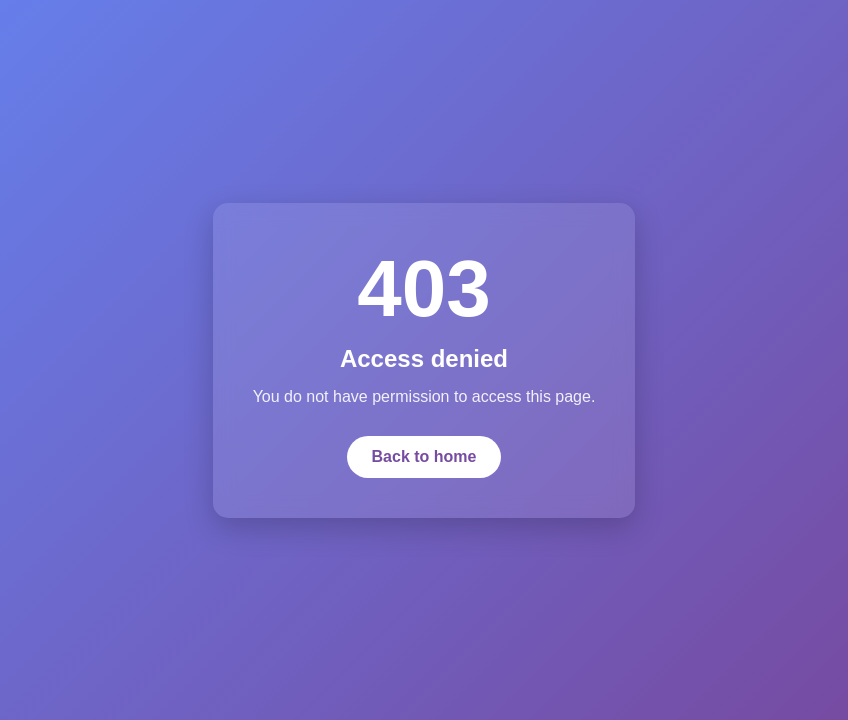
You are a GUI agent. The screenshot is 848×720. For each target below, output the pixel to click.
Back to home (424, 456)
